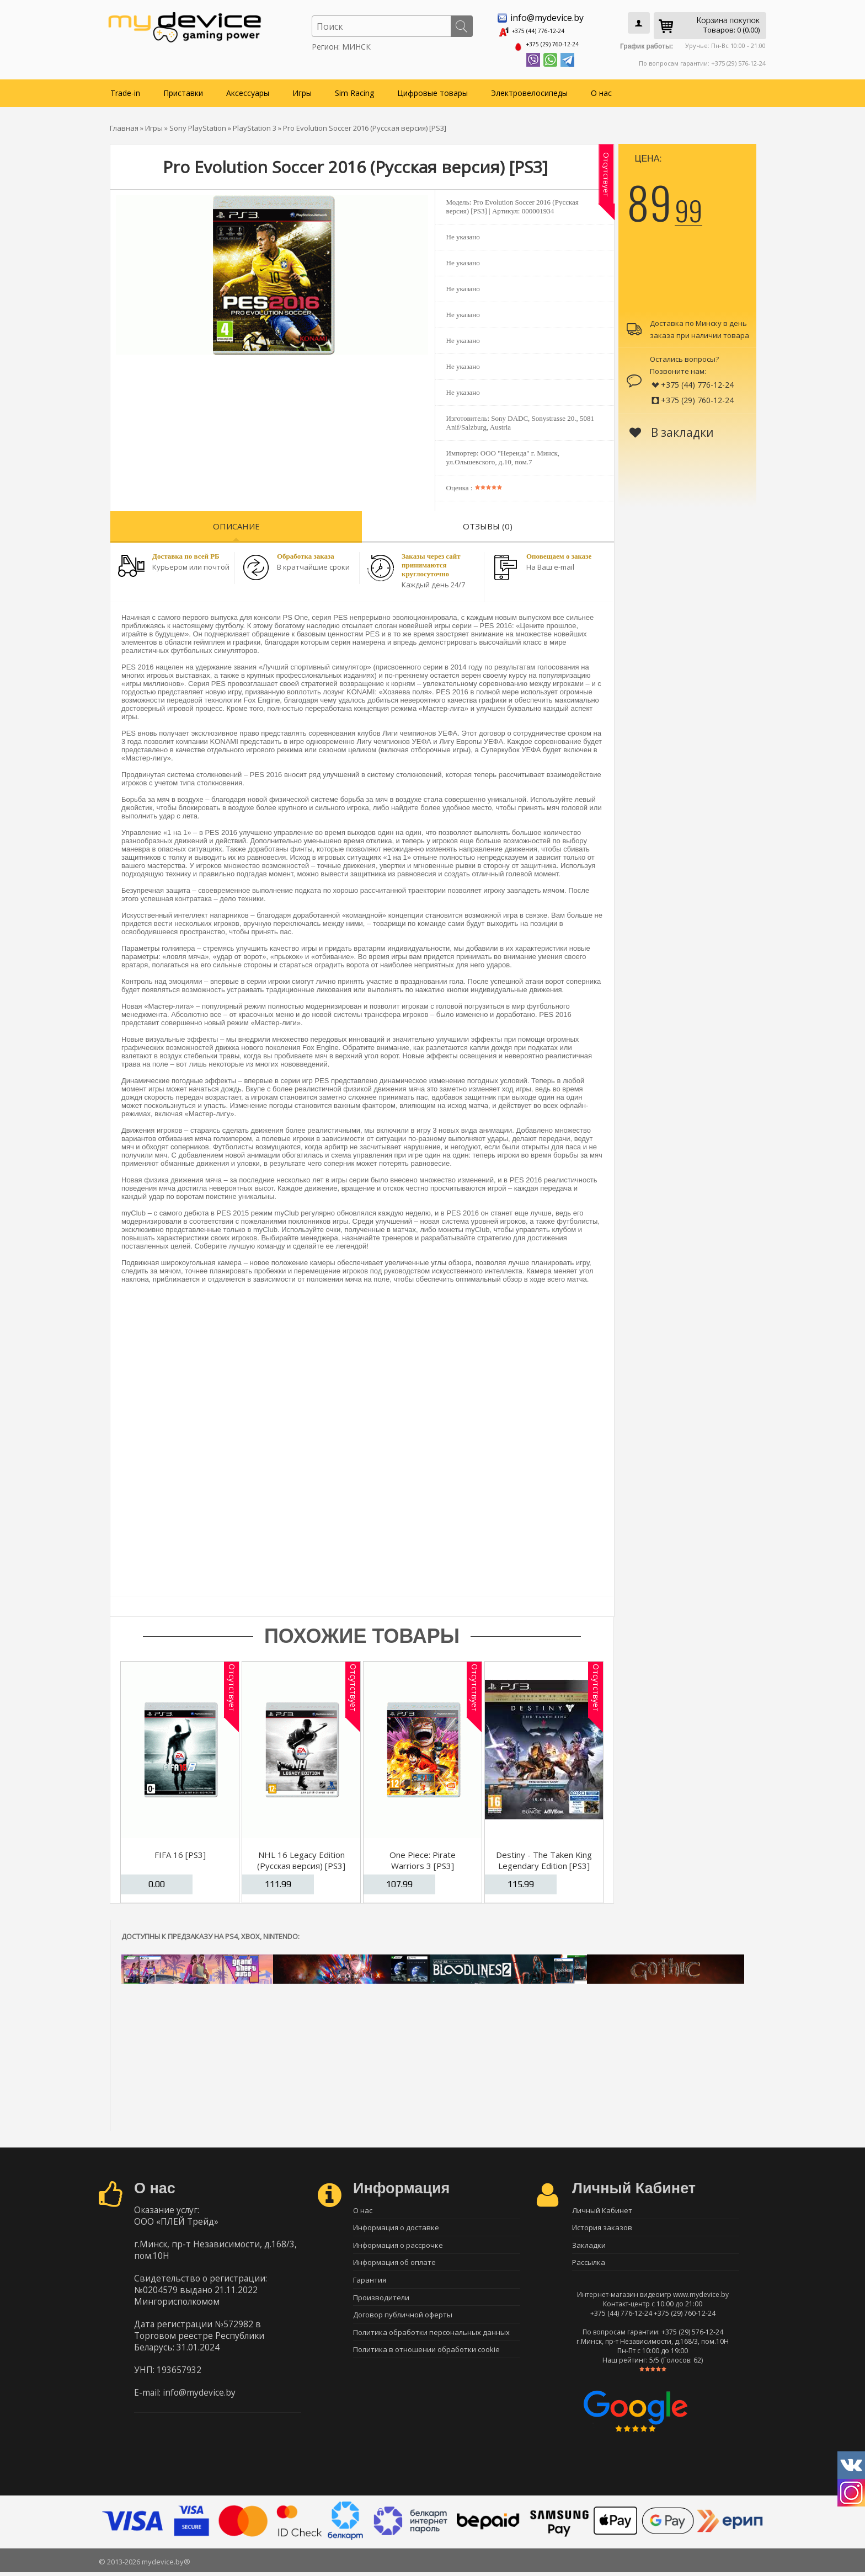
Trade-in (125, 89)
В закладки (671, 428)
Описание (236, 522)
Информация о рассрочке (398, 2246)
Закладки (589, 2246)
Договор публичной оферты (402, 2323)
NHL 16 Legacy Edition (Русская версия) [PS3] (301, 1856)
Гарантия (369, 2284)
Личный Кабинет (602, 2207)
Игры (302, 89)
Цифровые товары (432, 89)
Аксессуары (247, 89)
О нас (601, 89)
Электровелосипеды (529, 89)
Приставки (183, 89)
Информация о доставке (396, 2226)
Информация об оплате (394, 2265)
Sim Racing (354, 89)
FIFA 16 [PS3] (180, 1850)
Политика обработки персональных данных (431, 2342)
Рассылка (588, 2265)
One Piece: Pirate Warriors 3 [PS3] (422, 1856)
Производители (381, 2304)
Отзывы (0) (487, 522)
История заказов (602, 2226)
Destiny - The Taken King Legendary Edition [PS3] (544, 1856)
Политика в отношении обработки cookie (426, 2361)
